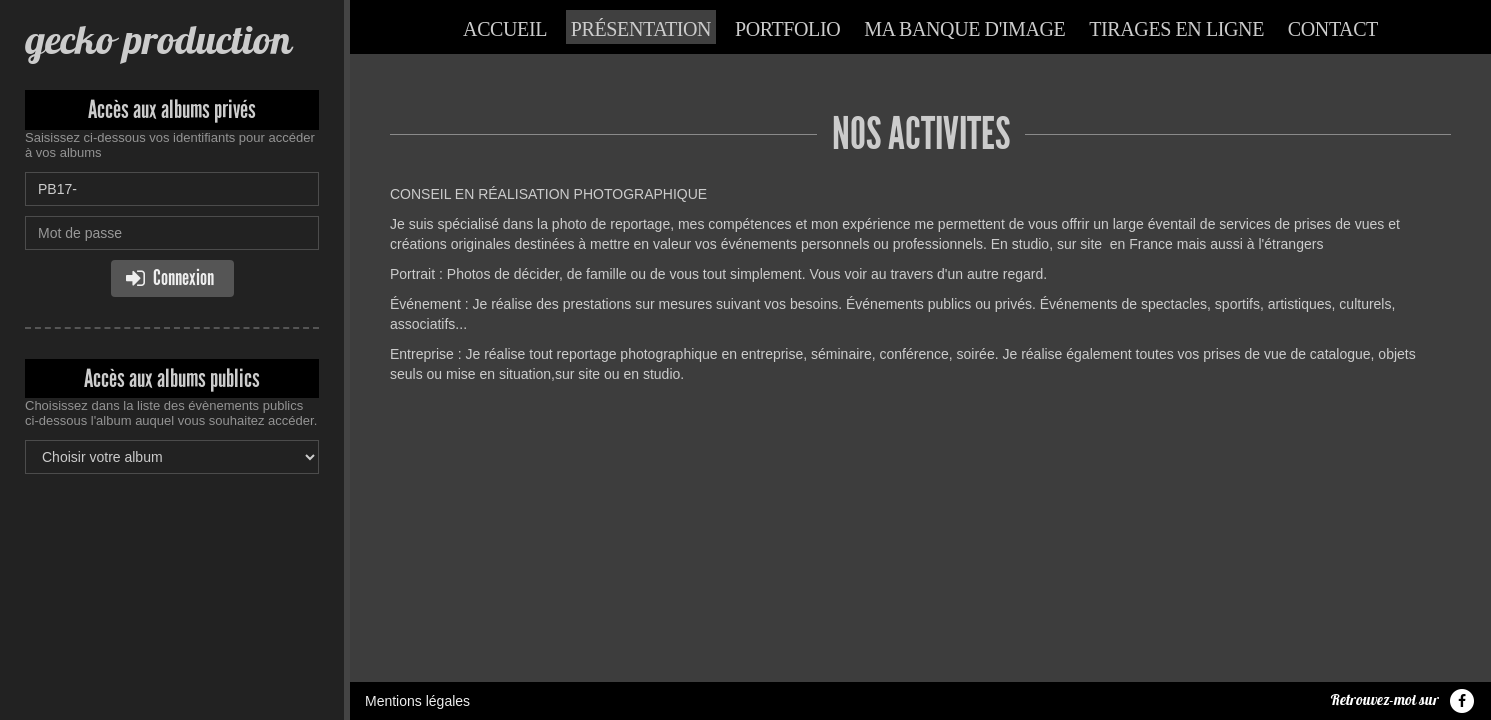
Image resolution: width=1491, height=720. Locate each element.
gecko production (158, 39)
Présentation (641, 29)
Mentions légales (417, 473)
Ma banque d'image (964, 29)
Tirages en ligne (1176, 29)
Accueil (505, 29)
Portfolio (787, 29)
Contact (1333, 29)
